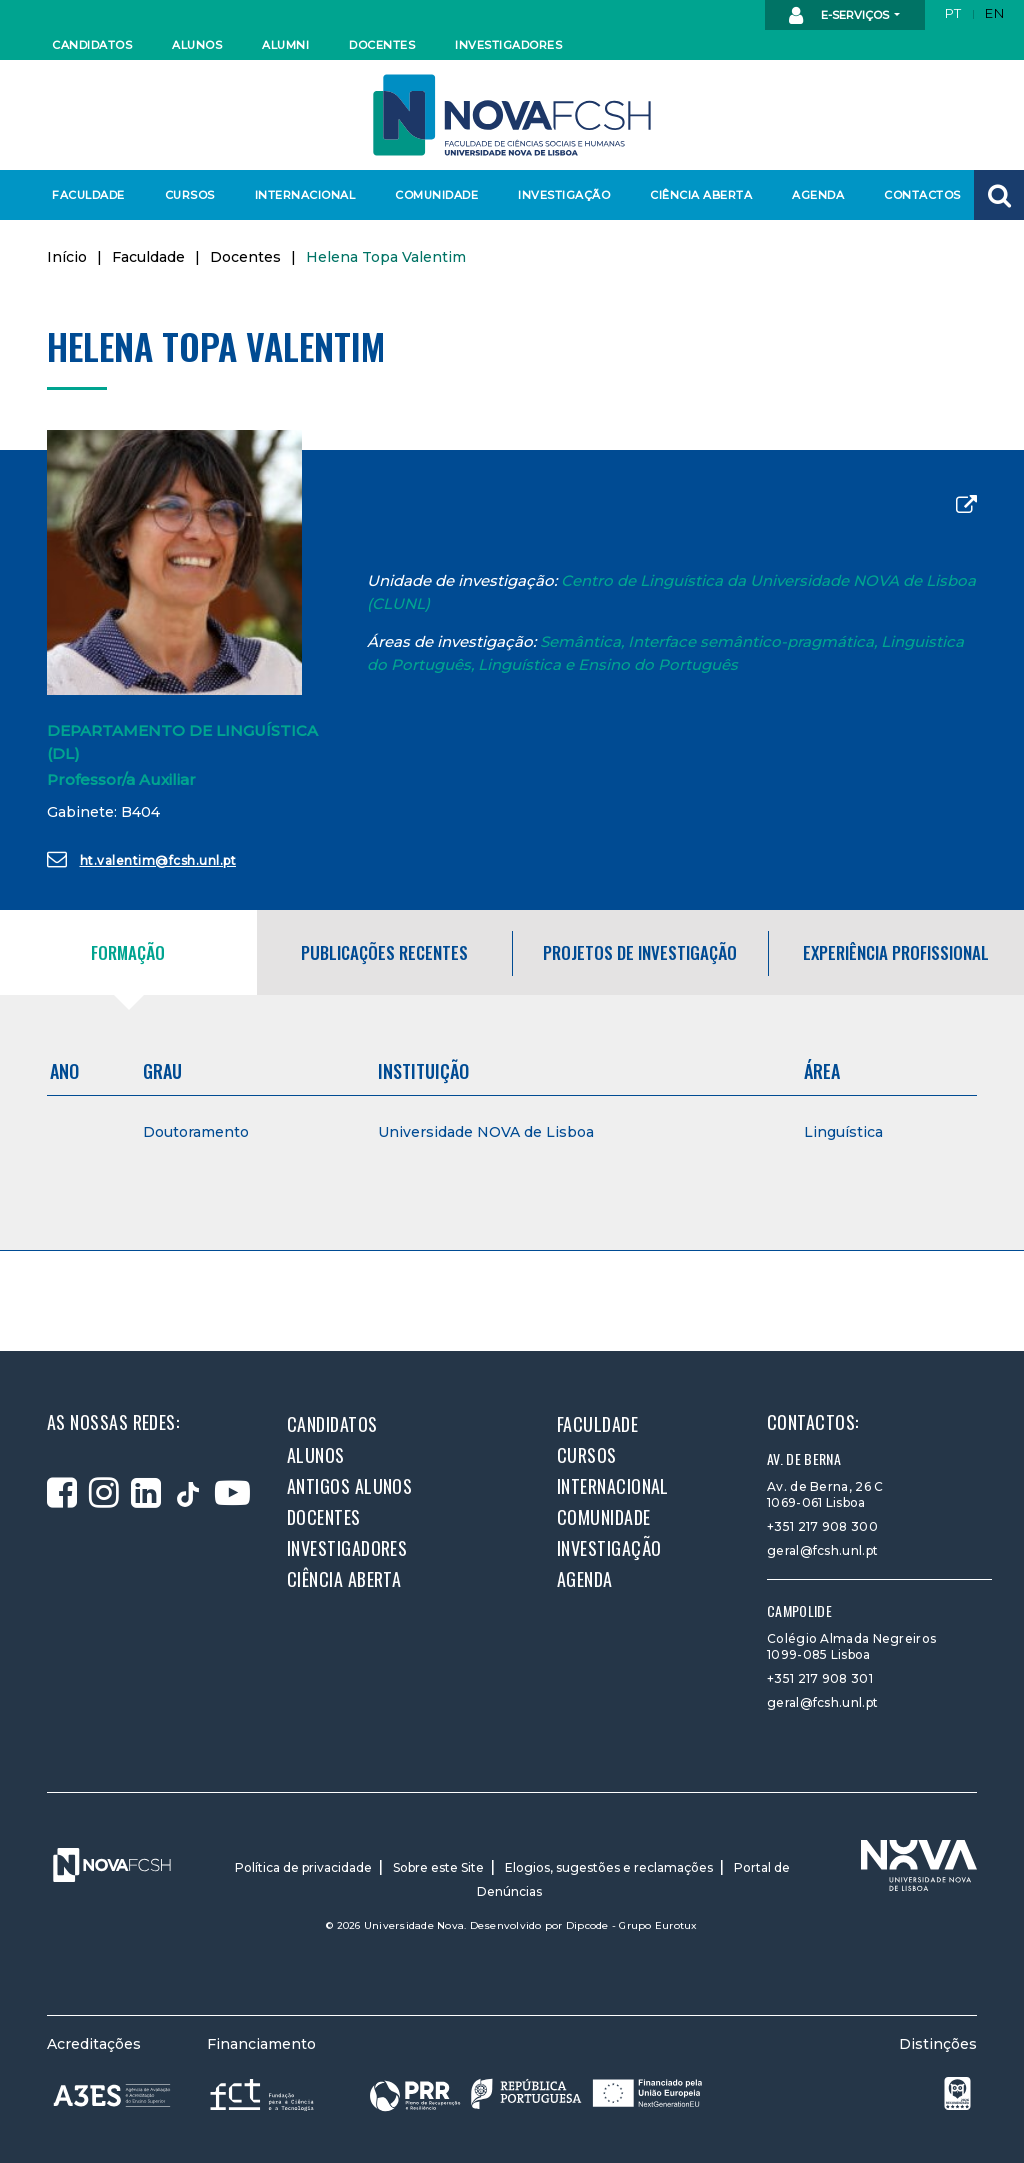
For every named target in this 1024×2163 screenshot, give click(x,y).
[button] (999, 195)
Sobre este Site (438, 1867)
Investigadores (507, 45)
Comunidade (436, 195)
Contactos (922, 195)
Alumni (285, 45)
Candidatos (92, 45)
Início (67, 257)
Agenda (818, 195)
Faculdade (88, 195)
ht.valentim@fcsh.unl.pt (141, 859)
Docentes (382, 45)
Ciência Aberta (700, 195)
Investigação (564, 195)
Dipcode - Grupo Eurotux (632, 1925)
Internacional (304, 195)
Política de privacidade (303, 1867)
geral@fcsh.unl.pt (822, 1550)
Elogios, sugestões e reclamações (609, 1867)
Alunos (197, 45)
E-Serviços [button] (840, 16)
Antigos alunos (349, 1486)
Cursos (190, 195)
